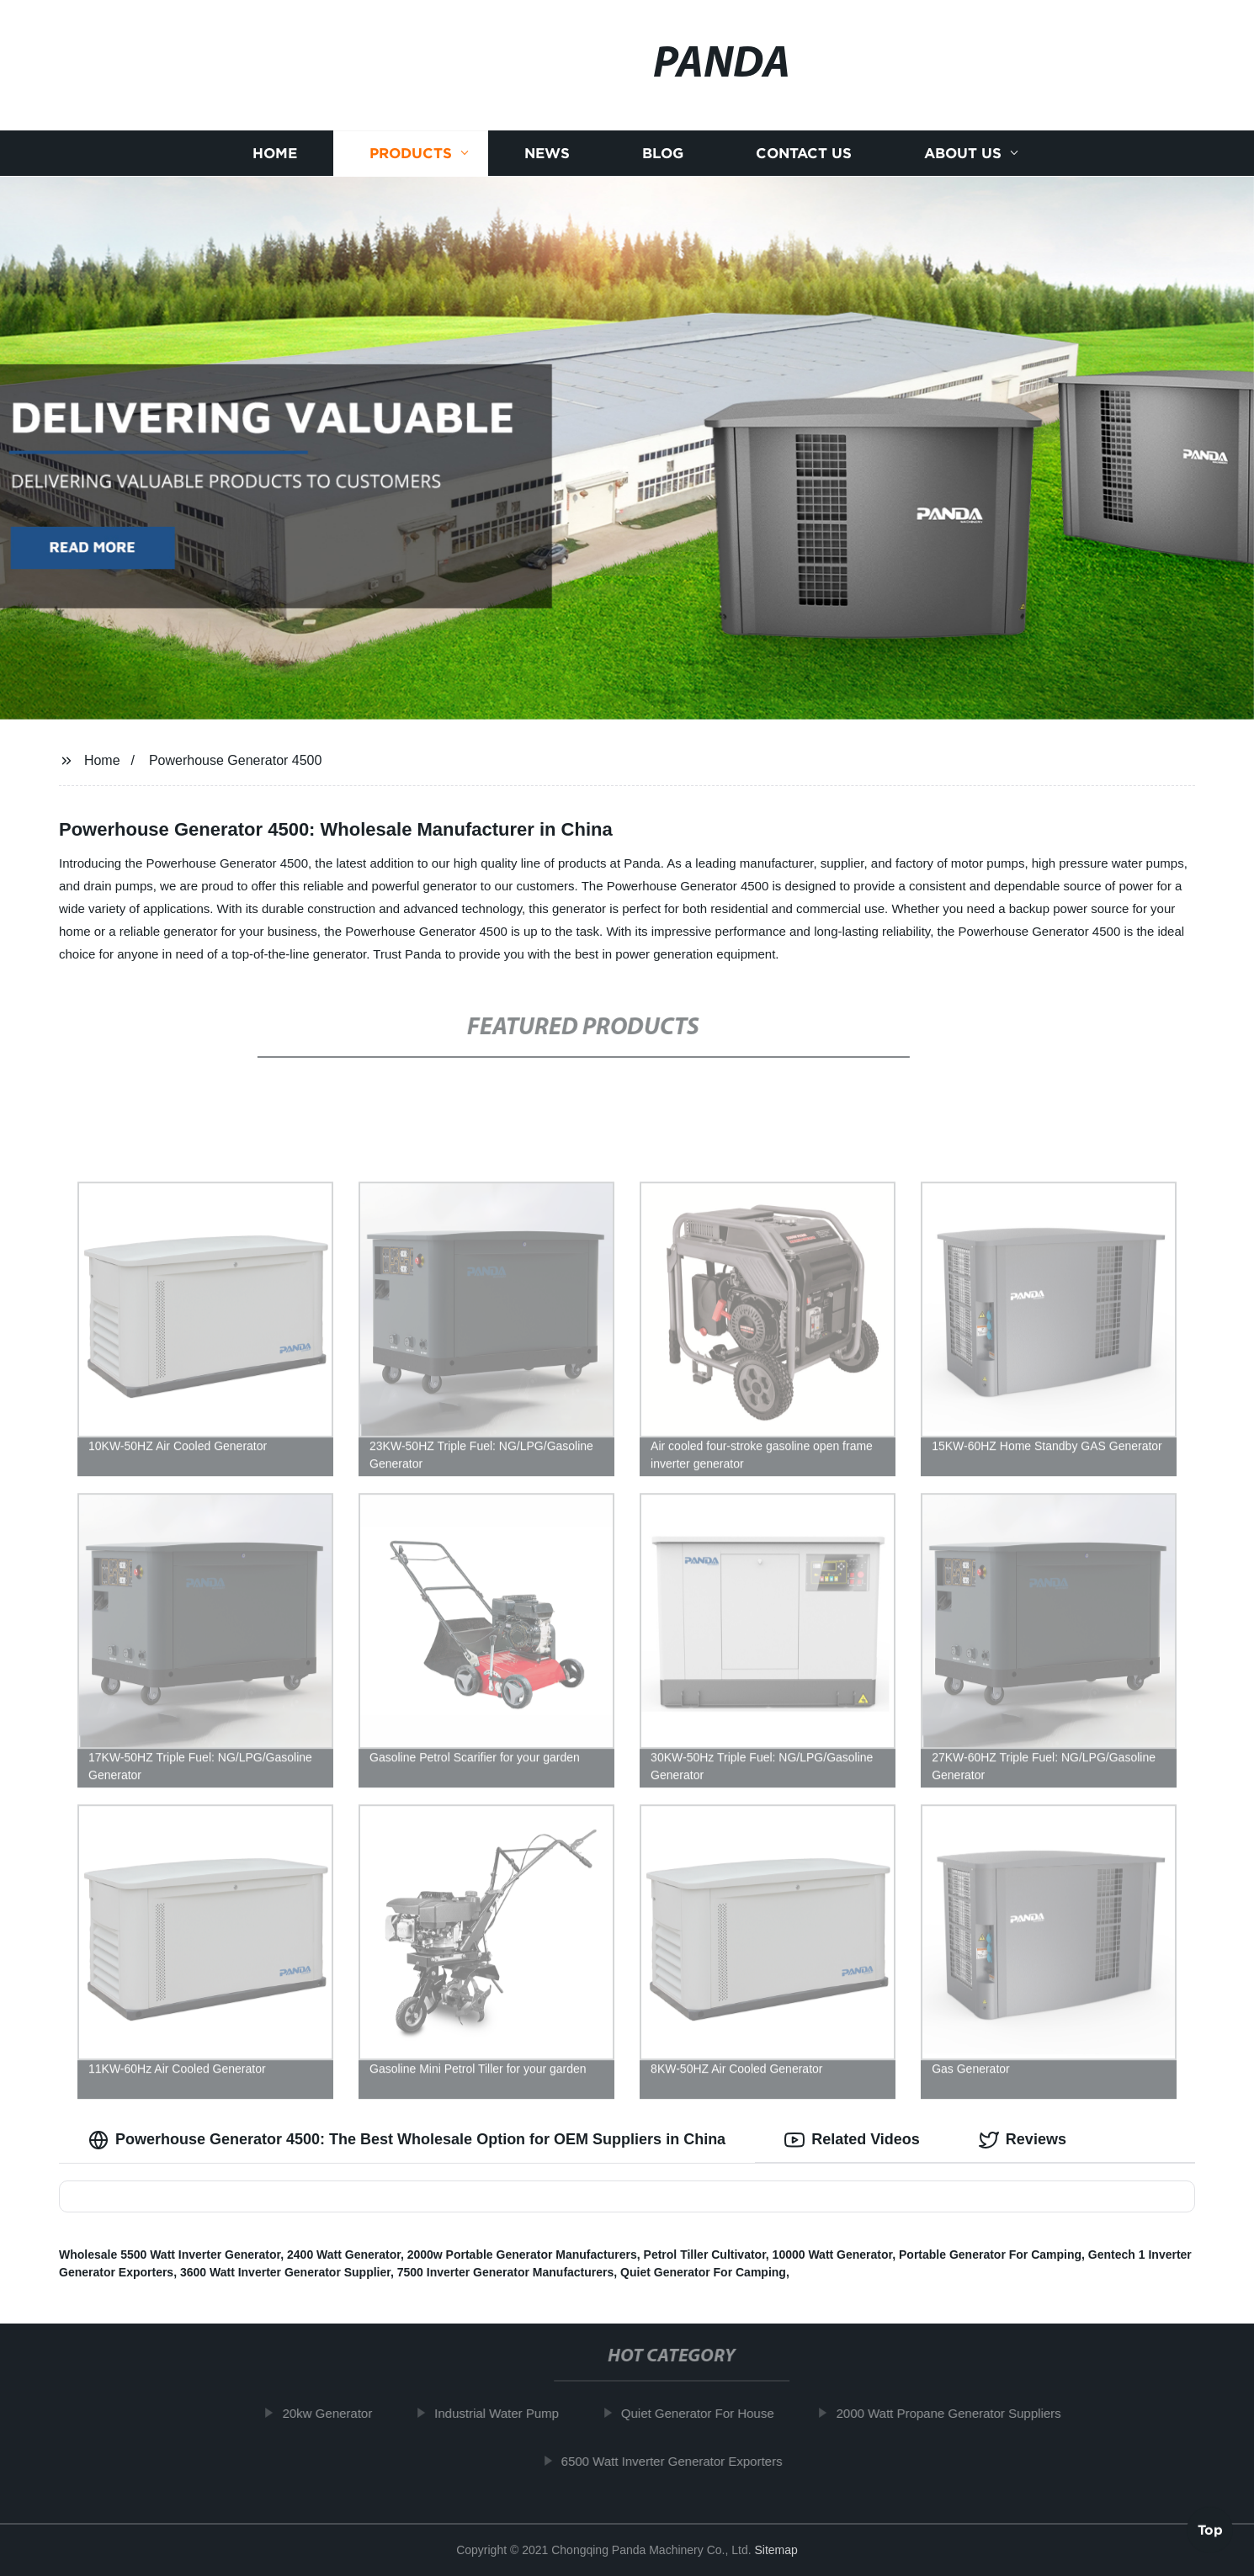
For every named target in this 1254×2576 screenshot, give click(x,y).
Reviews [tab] (1022, 2140)
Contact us (804, 154)
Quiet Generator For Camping (703, 2272)
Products (410, 154)
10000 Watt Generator (833, 2254)
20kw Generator (340, 2413)
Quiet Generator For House (710, 2413)
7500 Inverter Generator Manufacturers (505, 2272)
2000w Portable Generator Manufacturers (522, 2254)
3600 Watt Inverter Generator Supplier (285, 2272)
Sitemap (775, 2550)
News (547, 154)
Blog (662, 154)
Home (274, 154)
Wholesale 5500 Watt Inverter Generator (169, 2254)
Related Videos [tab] (852, 2140)
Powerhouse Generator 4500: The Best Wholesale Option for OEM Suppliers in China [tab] (406, 2140)
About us (963, 154)
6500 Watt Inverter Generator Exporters (684, 2461)
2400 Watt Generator (344, 2254)
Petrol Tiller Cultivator (705, 2254)
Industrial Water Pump (510, 2413)
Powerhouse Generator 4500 (235, 760)
